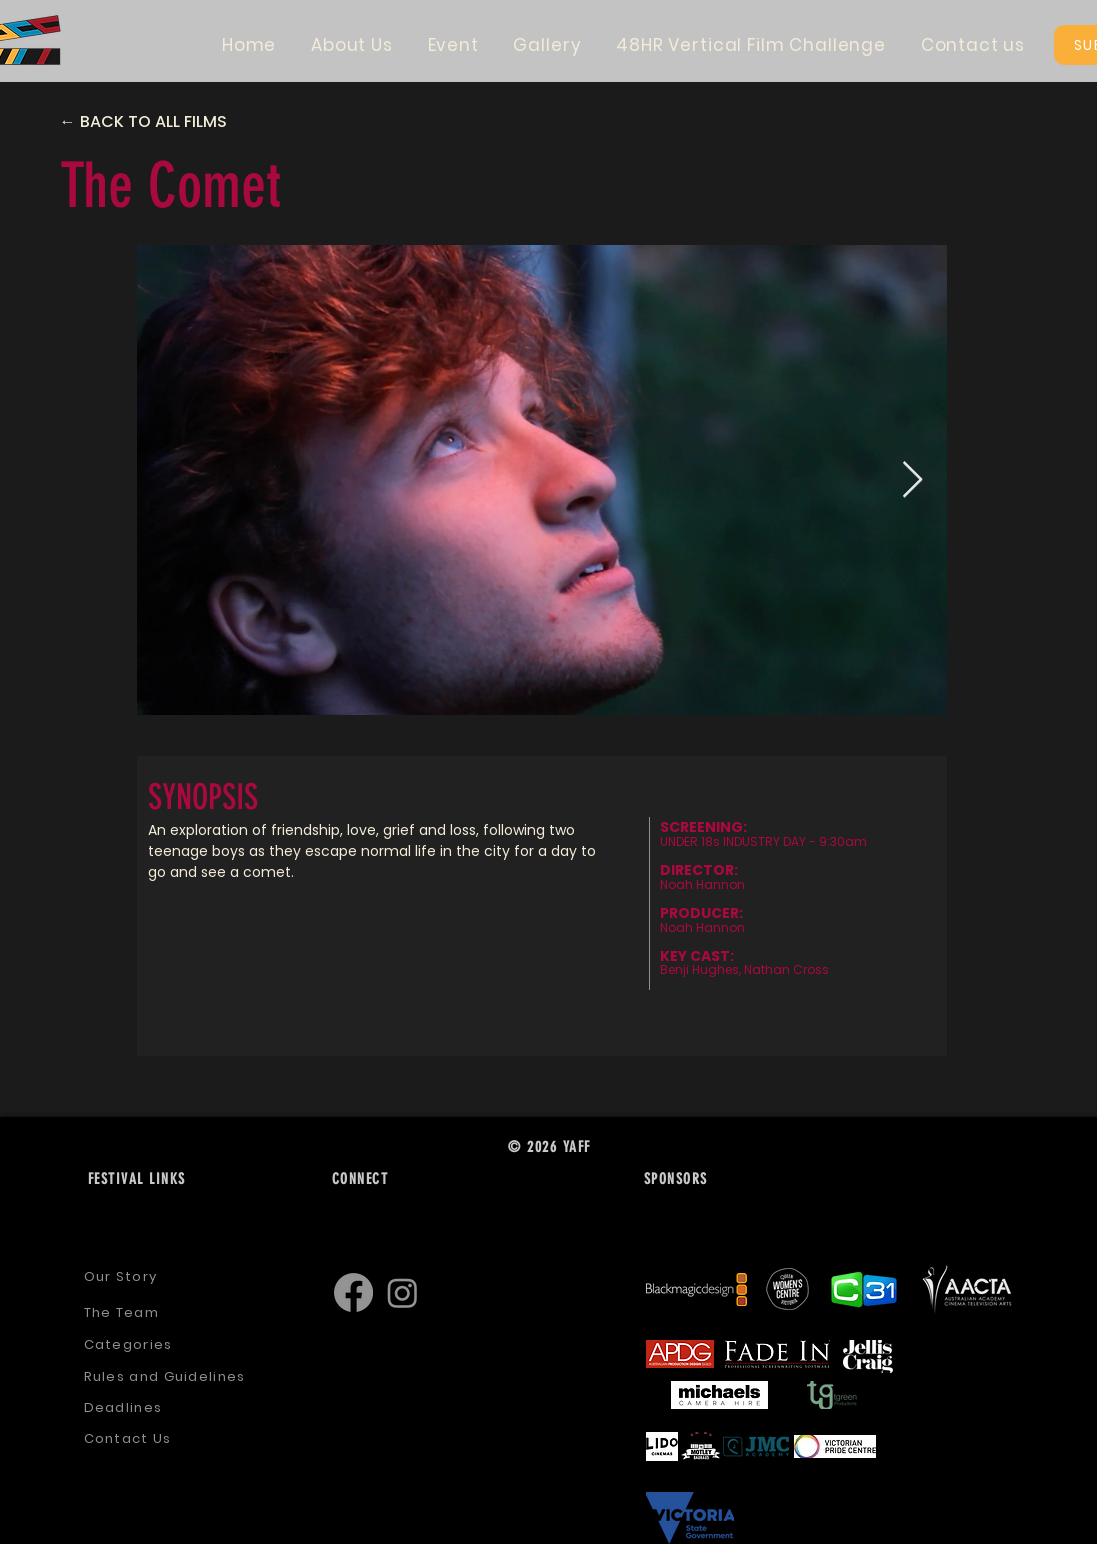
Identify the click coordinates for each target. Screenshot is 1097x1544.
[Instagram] (402, 1292)
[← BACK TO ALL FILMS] (161, 122)
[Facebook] (353, 1292)
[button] (352, 45)
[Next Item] (912, 480)
